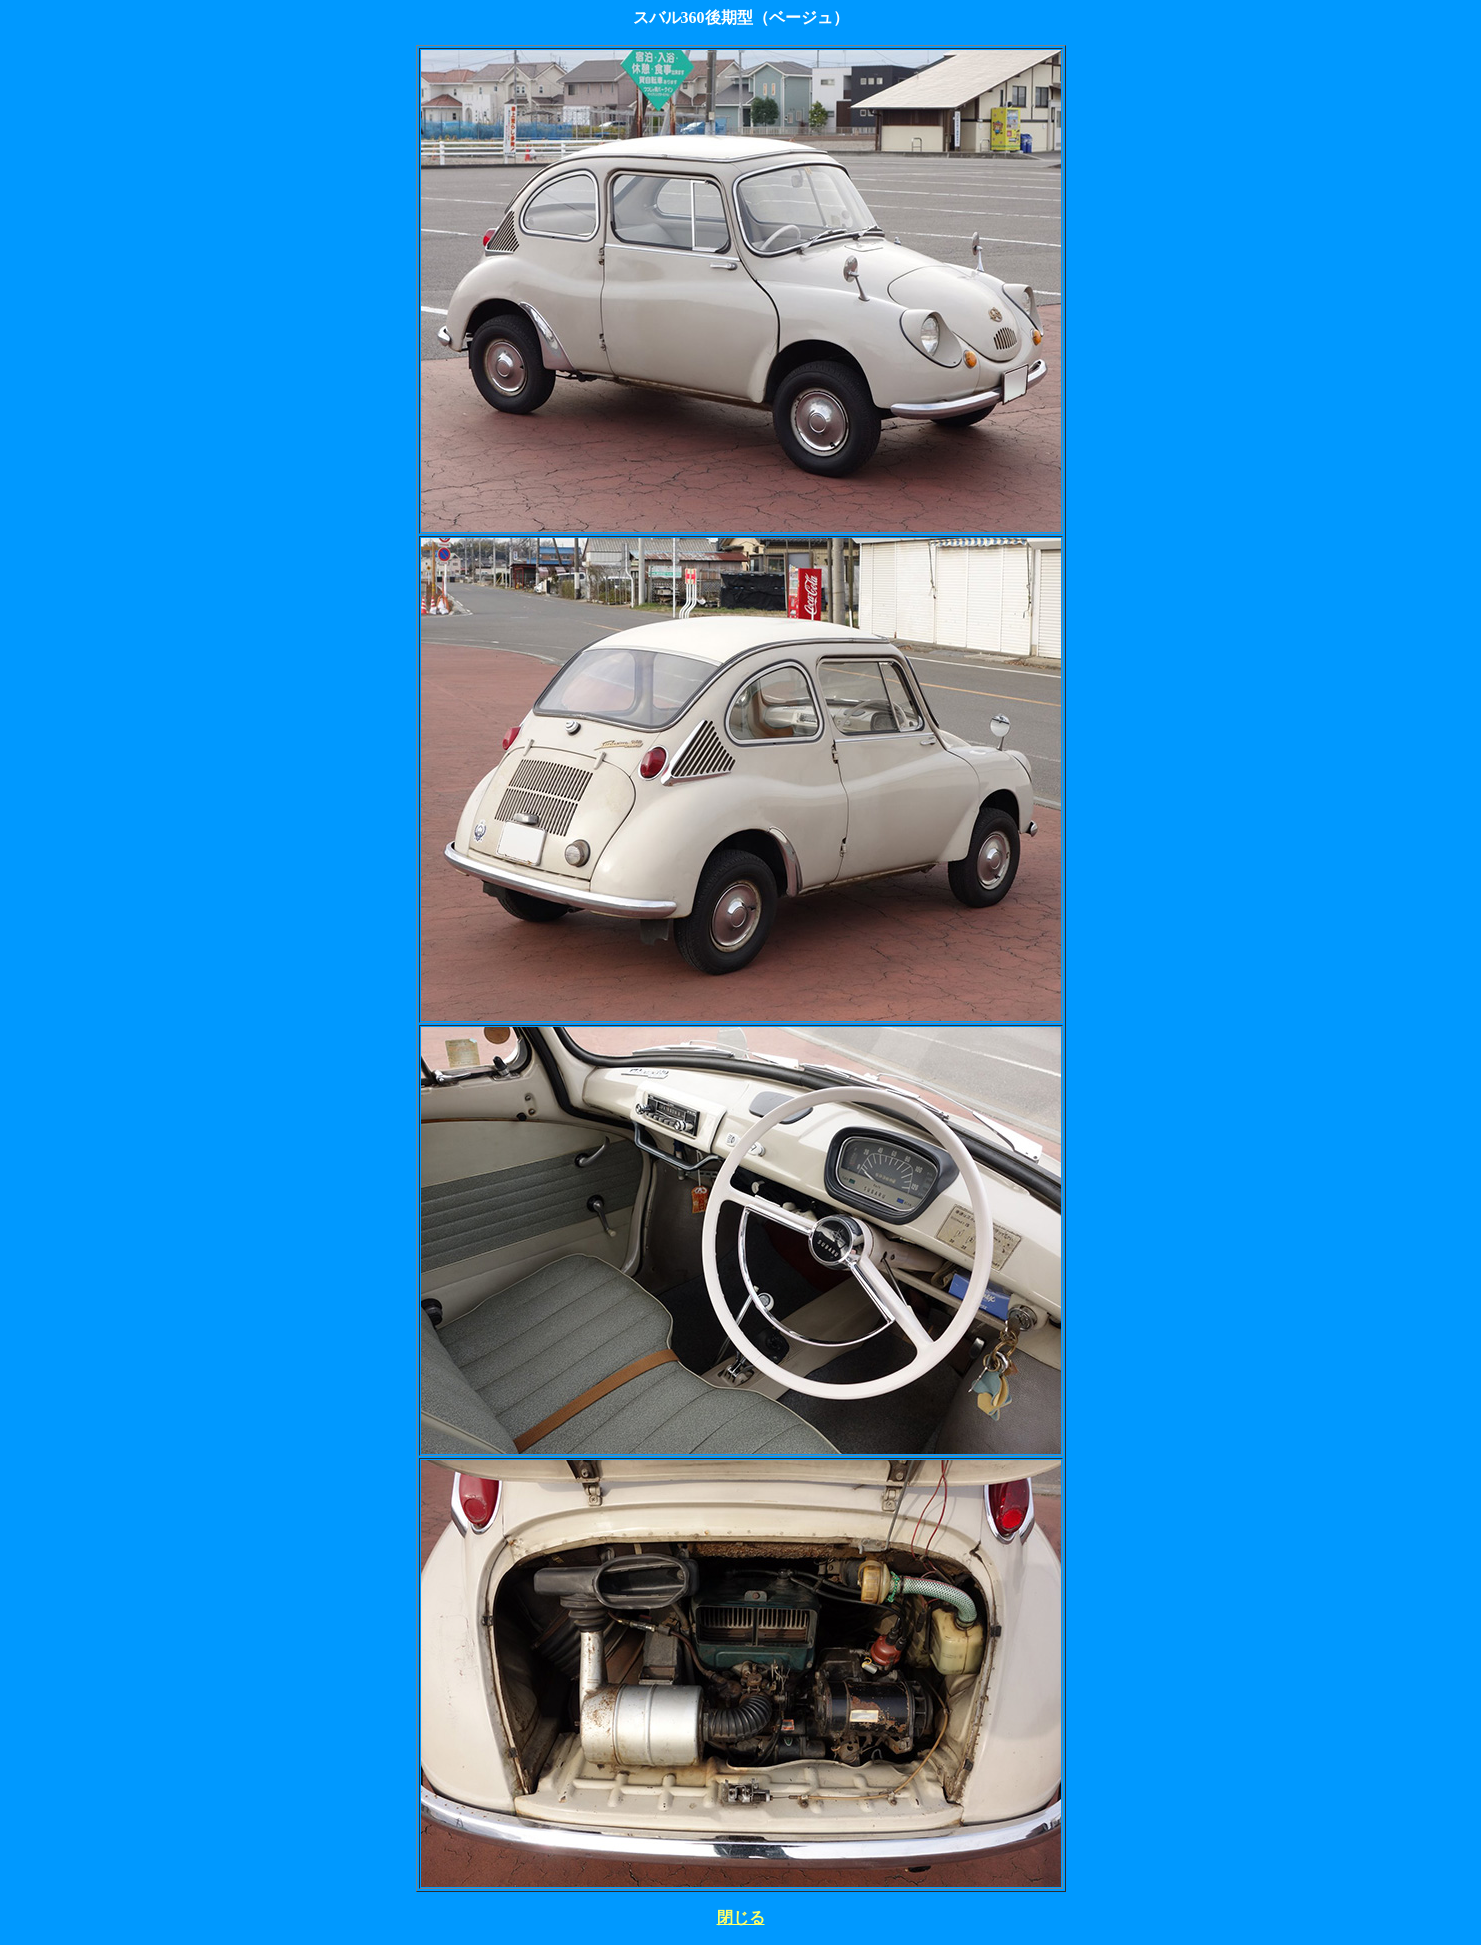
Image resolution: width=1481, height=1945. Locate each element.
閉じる (741, 1917)
